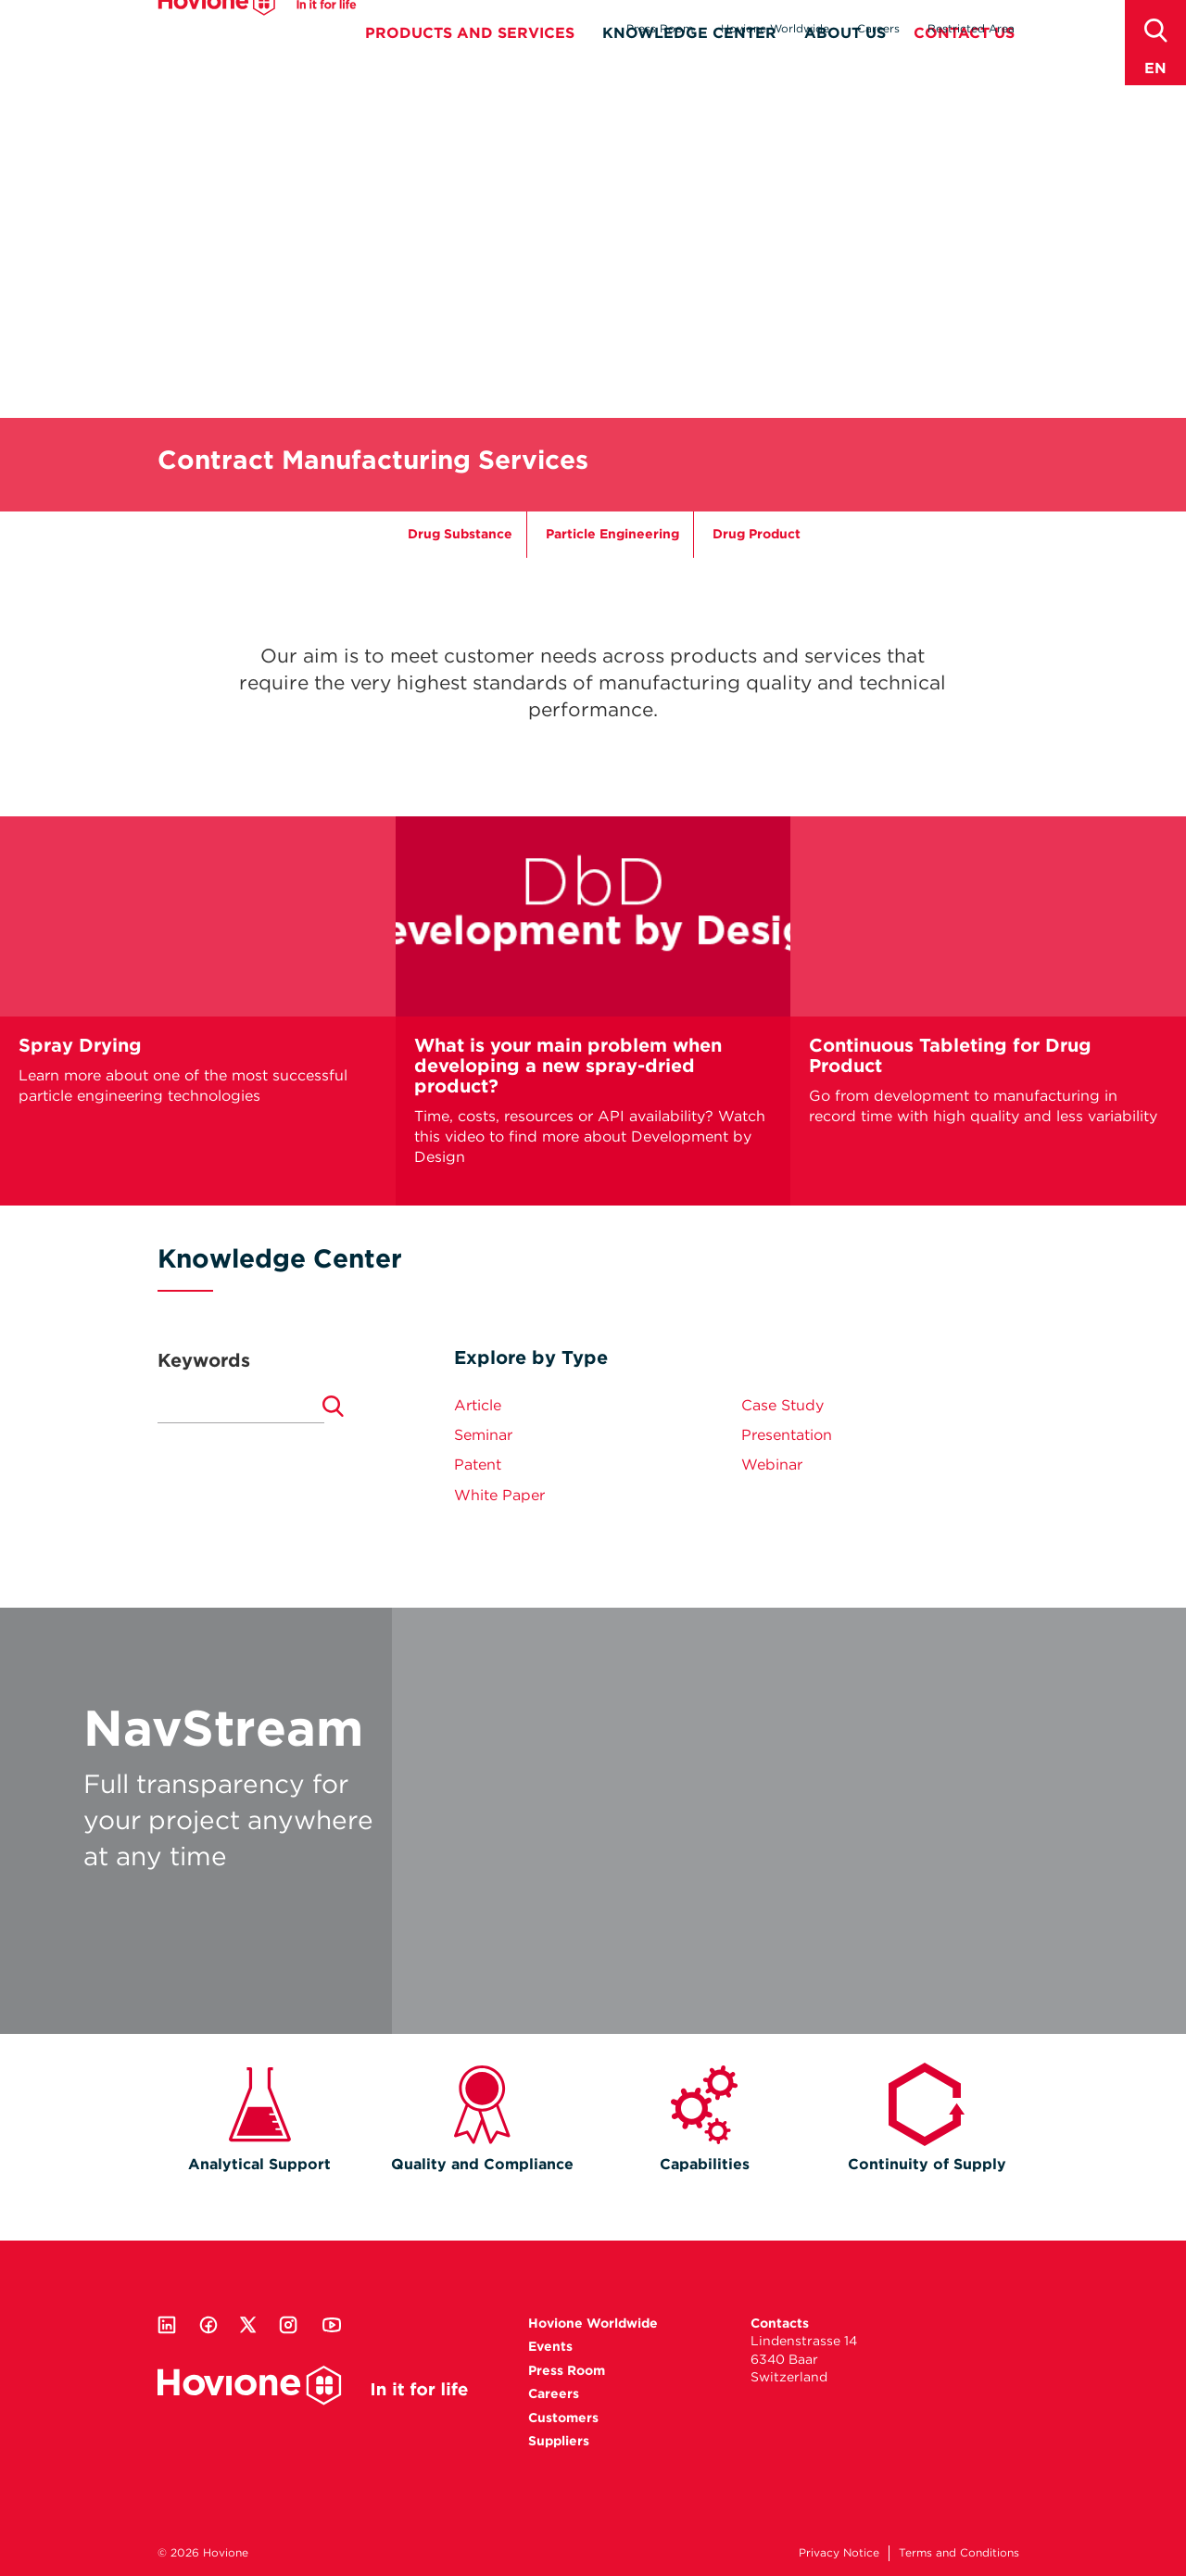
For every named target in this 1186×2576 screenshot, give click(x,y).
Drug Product (757, 533)
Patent (477, 1464)
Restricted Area (971, 28)
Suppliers (558, 2440)
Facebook (208, 2325)
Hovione (257, 31)
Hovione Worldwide (775, 28)
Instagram (288, 2325)
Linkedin (167, 2325)
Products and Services (469, 61)
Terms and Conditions (959, 2552)
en (1155, 68)
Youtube (332, 2325)
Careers (878, 28)
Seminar (483, 1435)
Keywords (204, 1360)
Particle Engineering (612, 533)
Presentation (786, 1435)
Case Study (782, 1405)
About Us (845, 61)
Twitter (248, 2325)
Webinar (771, 1464)
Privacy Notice (839, 2552)
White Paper (499, 1495)
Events (550, 2346)
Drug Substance (460, 533)
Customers (563, 2417)
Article (477, 1405)
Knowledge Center (689, 61)
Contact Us (964, 61)
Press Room (659, 28)
